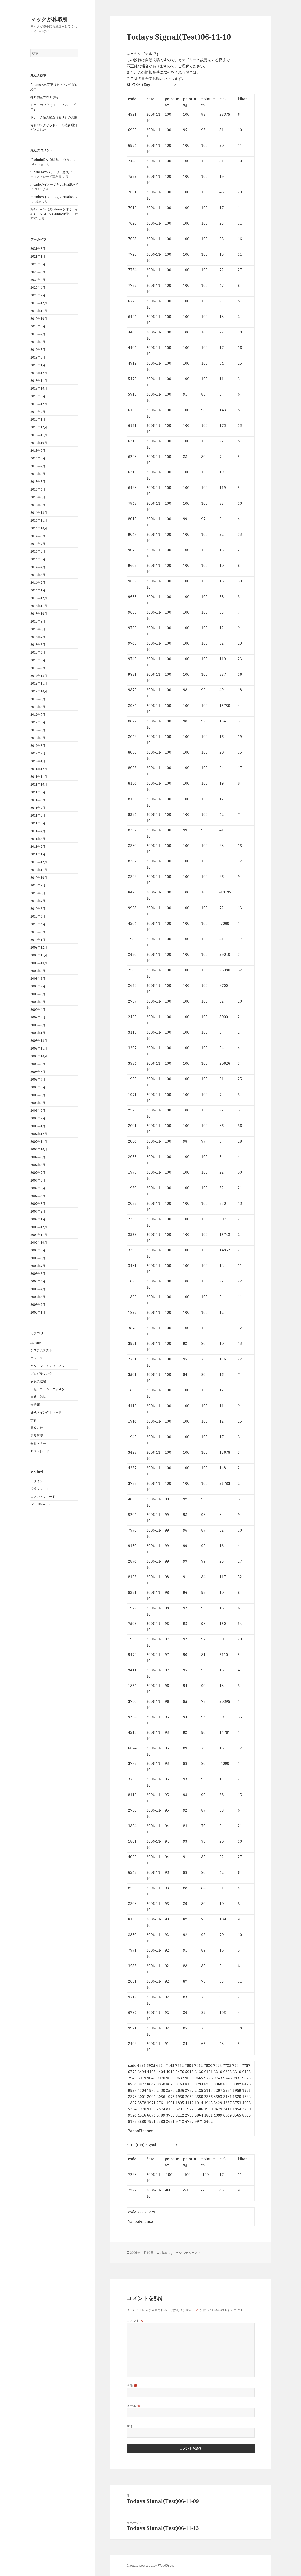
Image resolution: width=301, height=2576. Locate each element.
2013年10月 (38, 613)
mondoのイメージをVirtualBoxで (54, 184)
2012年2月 (37, 753)
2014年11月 (38, 520)
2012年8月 (37, 707)
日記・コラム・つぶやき (47, 1389)
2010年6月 (37, 908)
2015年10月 (38, 443)
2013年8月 (37, 629)
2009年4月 (37, 1009)
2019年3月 (37, 357)
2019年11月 (38, 311)
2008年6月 (37, 1087)
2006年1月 (37, 1312)
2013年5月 (37, 652)
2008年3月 (37, 1110)
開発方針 (36, 1428)
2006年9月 (37, 1250)
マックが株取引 (49, 19)
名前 (132, 2385)
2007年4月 (37, 1196)
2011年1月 (37, 854)
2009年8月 (37, 978)
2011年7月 (37, 808)
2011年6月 (37, 815)
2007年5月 (37, 1188)
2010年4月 (37, 924)
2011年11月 (38, 776)
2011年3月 (37, 839)
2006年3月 (37, 1297)
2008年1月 (37, 1126)
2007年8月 (37, 1165)
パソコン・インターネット (49, 1366)
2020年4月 (37, 287)
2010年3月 (37, 932)
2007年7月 (37, 1172)
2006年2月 (37, 1304)
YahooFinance (140, 2130)
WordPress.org (41, 1504)
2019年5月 (37, 349)
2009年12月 (38, 947)
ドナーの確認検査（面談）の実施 (53, 117)
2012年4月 (37, 738)
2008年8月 (37, 1072)
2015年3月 (37, 497)
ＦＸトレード (39, 1451)
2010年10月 (38, 877)
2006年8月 (37, 1258)
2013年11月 (38, 606)
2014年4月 (37, 567)
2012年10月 (38, 691)
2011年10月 (38, 784)
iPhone (35, 1342)
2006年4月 (37, 1289)
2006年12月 (38, 1227)
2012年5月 (37, 730)
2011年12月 (38, 769)
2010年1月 (37, 940)
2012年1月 (37, 761)
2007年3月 (37, 1204)
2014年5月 (37, 559)
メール (133, 2406)
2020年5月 (37, 280)
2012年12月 (38, 676)
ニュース (36, 1358)
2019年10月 (38, 318)
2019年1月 (37, 365)
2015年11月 (38, 435)
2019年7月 (37, 334)
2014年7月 (37, 544)
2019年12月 (38, 303)
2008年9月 (37, 1064)
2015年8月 (37, 458)
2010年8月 (37, 893)
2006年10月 (38, 1242)
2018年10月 (38, 388)
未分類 (35, 1404)
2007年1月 (37, 1219)
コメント (135, 2321)
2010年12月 (38, 862)
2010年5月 (37, 916)
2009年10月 (38, 963)
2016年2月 (37, 412)
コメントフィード (42, 1496)
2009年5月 (37, 1002)
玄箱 (33, 1420)
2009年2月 (37, 1025)
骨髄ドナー (38, 1443)
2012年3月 (37, 745)
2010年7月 (37, 901)
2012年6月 (37, 722)
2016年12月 (38, 404)
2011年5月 (37, 823)
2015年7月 (37, 466)
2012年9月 (37, 699)
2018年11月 (38, 381)
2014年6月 (37, 551)
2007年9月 (37, 1157)
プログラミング (41, 1373)
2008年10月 (38, 1056)
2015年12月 (38, 427)
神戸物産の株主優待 (44, 97)
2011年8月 (37, 800)
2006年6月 (37, 1273)
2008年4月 (37, 1103)
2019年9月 (37, 326)
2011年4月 (37, 831)
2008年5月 (37, 1095)
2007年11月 (38, 1141)
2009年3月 (37, 1017)
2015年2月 (37, 505)
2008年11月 (38, 1048)
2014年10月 (38, 528)
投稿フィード (39, 1489)
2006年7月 (37, 1266)
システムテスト (41, 1350)
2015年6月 (37, 474)
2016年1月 (37, 419)
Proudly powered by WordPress (150, 2565)
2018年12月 (38, 373)
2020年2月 (37, 295)
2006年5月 (37, 1281)
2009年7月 (37, 986)
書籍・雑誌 (38, 1397)
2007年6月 (37, 1180)
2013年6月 (37, 644)
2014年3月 (37, 575)
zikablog (166, 2252)
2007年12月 (38, 1134)
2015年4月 (37, 489)
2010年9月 (37, 885)
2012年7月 (37, 714)
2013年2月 (37, 668)
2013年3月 (37, 660)
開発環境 (36, 1435)
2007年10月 (38, 1149)
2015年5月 (37, 481)
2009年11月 (38, 955)
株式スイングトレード (46, 1412)
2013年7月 (37, 637)
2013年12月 (38, 598)
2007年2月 (37, 1211)
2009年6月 (37, 994)
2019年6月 (37, 342)
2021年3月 (37, 249)
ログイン (36, 1481)
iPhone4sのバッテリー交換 (49, 172)
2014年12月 (38, 513)
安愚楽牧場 (38, 1381)
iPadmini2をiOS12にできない (51, 159)
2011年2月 (37, 846)
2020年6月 (37, 272)
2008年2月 (37, 1118)
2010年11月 (38, 870)
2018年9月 (37, 396)
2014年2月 (37, 582)
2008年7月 (37, 1079)
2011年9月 (37, 792)
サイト (131, 2426)
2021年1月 (37, 256)
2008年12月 (38, 1040)
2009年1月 (37, 1033)
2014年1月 (37, 590)
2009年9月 (37, 971)
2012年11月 (38, 683)
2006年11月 (38, 1235)
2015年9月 (37, 450)
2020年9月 (37, 264)
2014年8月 (37, 536)
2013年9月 (37, 621)
